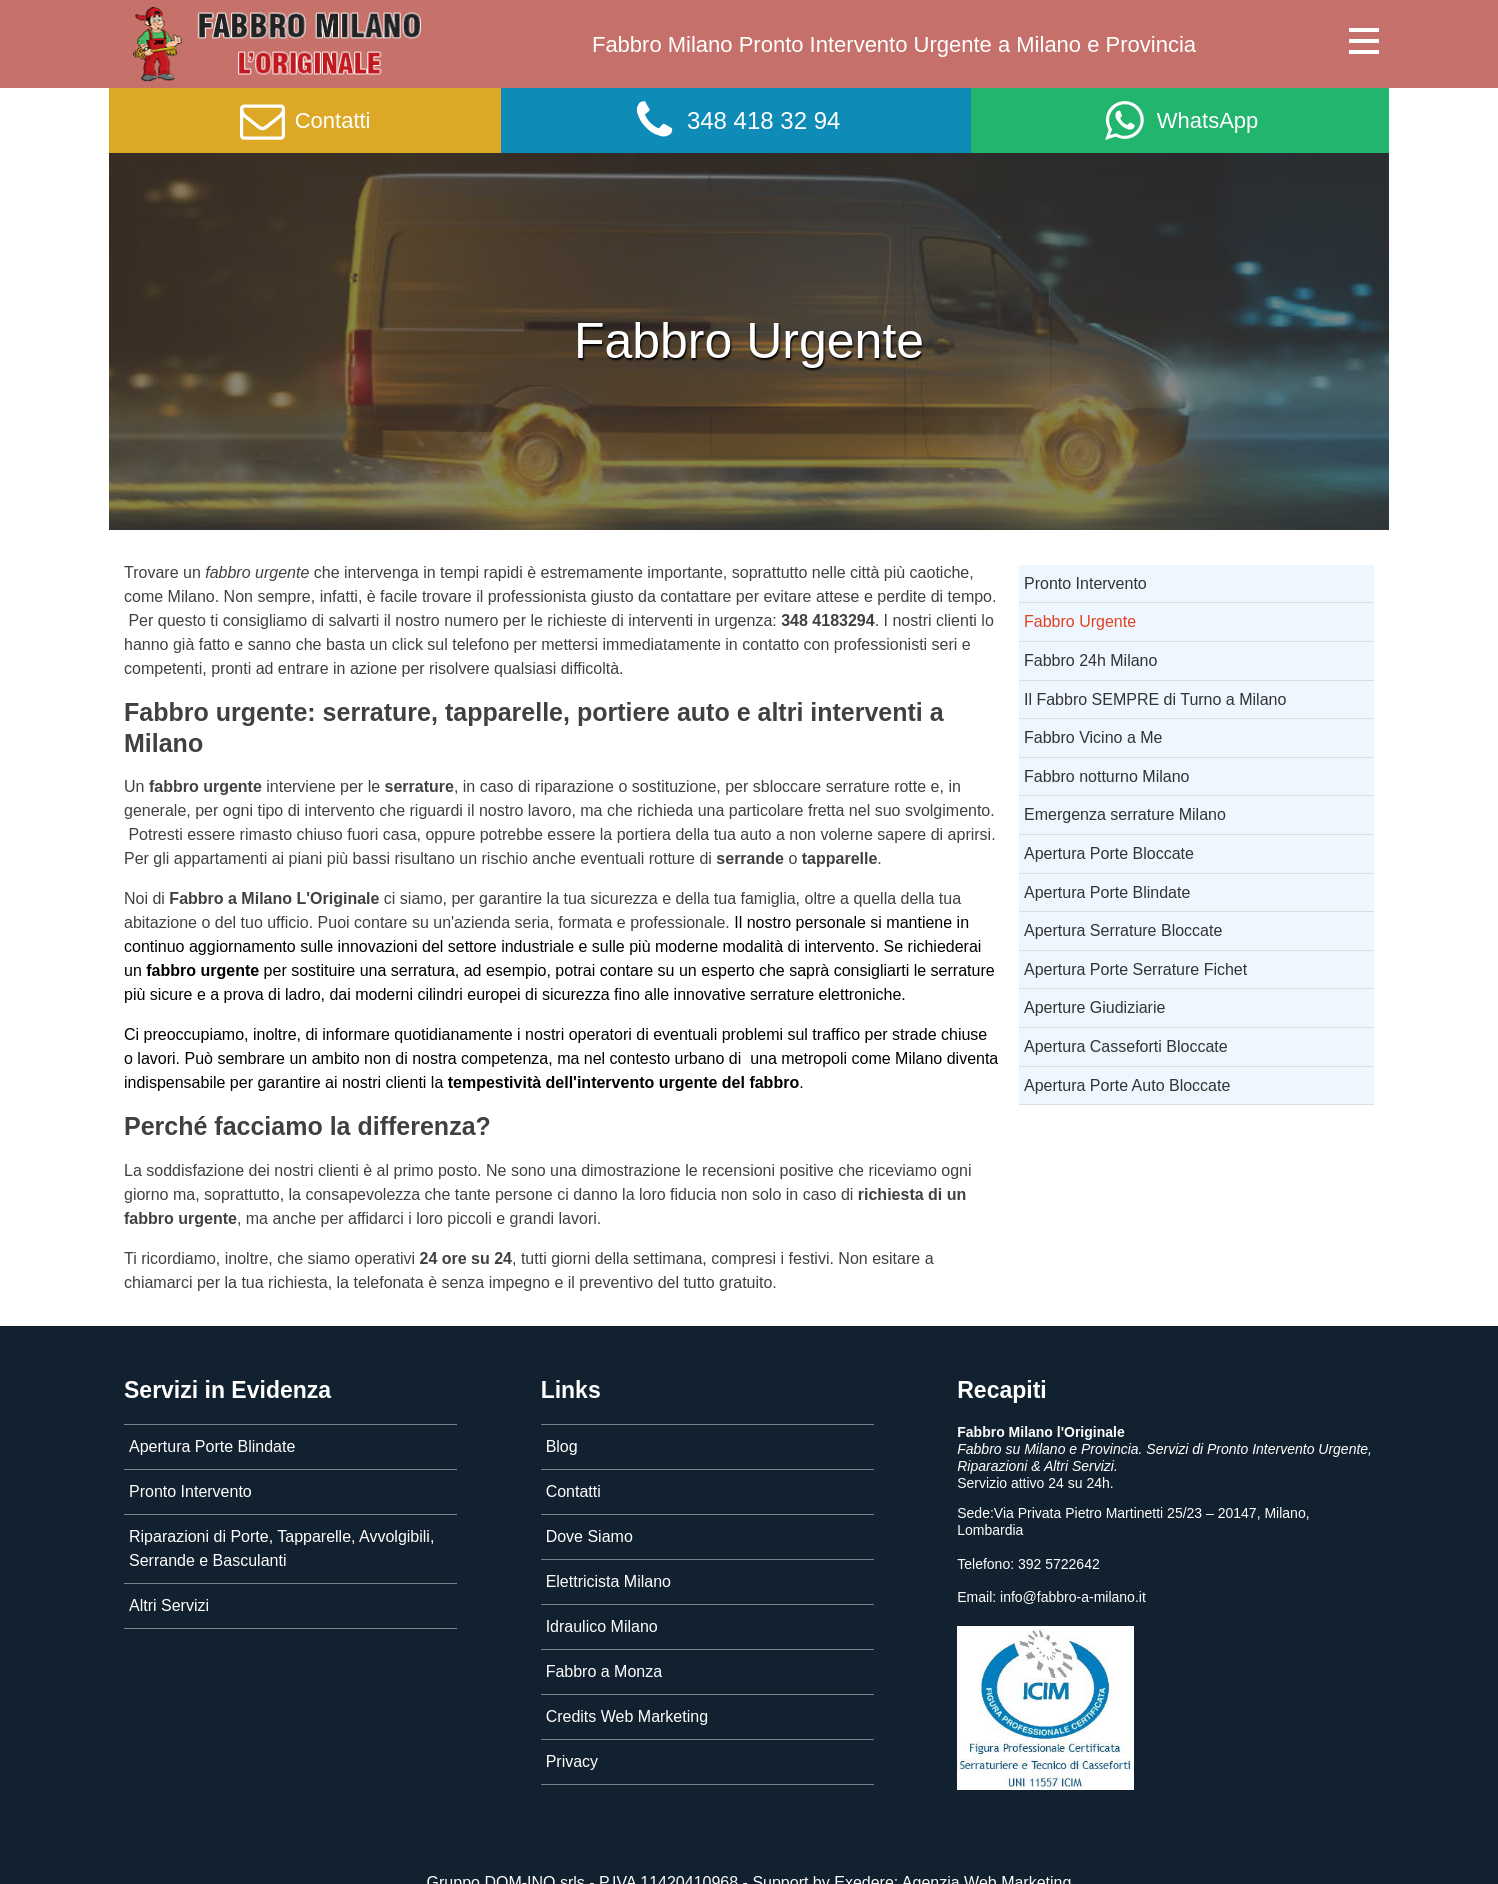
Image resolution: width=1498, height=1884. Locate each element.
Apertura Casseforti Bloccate (1126, 1046)
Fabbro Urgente (1080, 621)
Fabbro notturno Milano (1106, 776)
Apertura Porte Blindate (1107, 892)
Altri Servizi (169, 1605)
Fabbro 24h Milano (1090, 660)
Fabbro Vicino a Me (1093, 737)
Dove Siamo (589, 1536)
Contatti (573, 1491)
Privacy (572, 1761)
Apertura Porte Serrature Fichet (1135, 969)
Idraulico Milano (602, 1626)
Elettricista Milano (608, 1581)
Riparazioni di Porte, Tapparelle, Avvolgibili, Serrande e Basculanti (281, 1548)
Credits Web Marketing (627, 1716)
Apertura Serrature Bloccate (1123, 930)
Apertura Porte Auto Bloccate (1127, 1085)
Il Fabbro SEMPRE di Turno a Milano (1155, 699)
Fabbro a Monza (604, 1671)
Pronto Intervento (1085, 583)
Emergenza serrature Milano (1125, 814)
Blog (562, 1446)
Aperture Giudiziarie (1094, 1007)
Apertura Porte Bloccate (1109, 853)
